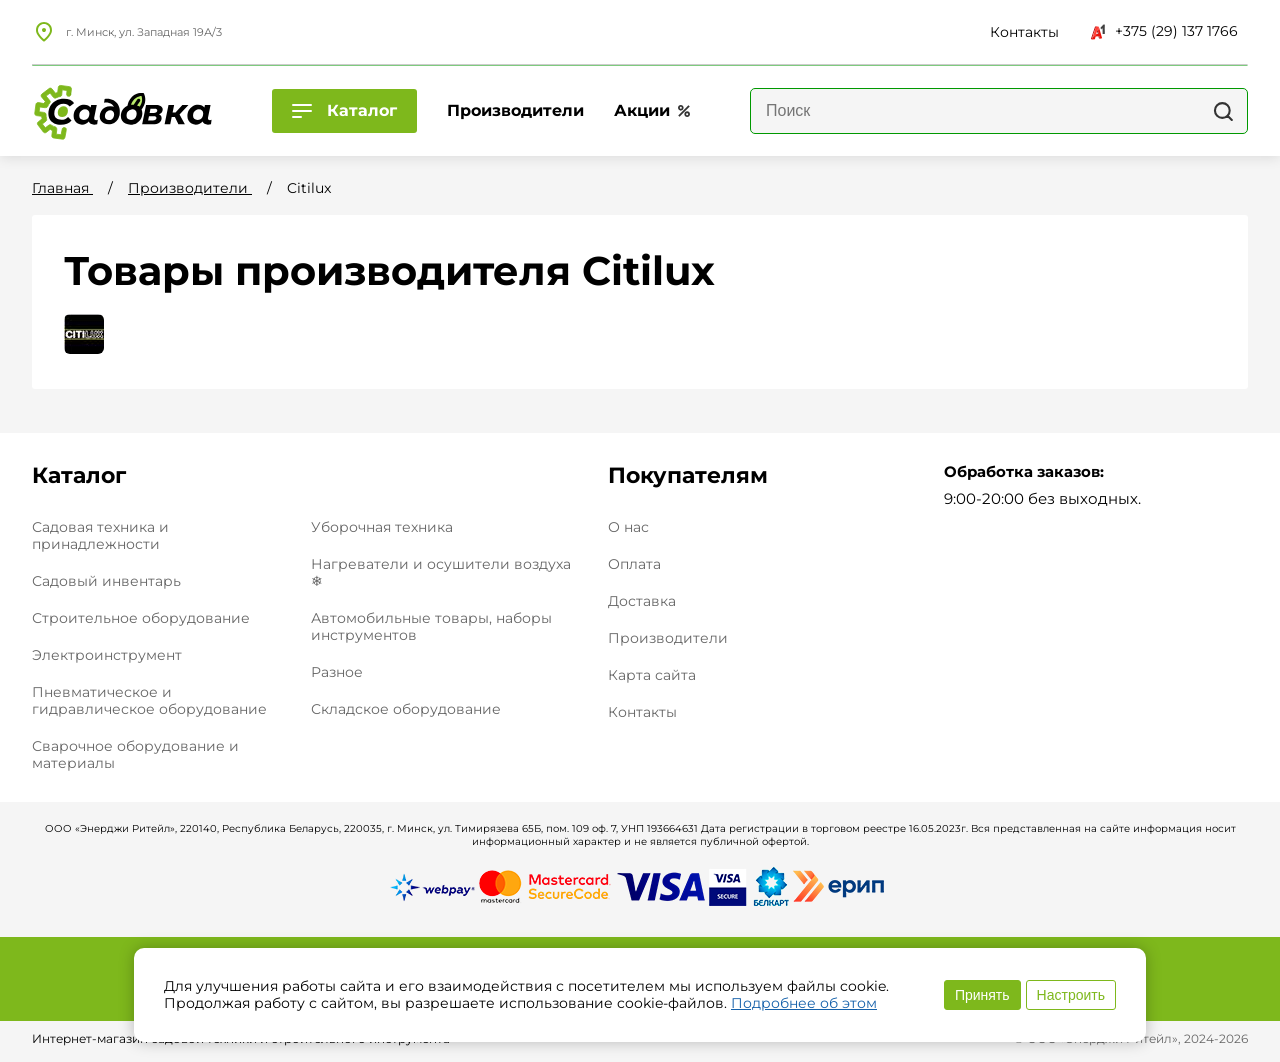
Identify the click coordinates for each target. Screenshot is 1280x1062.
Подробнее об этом (804, 1003)
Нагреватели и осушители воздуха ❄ (441, 572)
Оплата (634, 564)
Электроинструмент (107, 655)
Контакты (642, 712)
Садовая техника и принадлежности (100, 535)
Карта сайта (652, 675)
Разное (337, 672)
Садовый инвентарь (106, 581)
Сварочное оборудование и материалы (135, 754)
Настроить (1071, 995)
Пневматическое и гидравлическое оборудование (149, 700)
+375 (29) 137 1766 (1164, 31)
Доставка (642, 601)
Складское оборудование (406, 709)
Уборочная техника (382, 527)
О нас (628, 527)
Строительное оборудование (141, 618)
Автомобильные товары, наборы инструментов (431, 626)
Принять (982, 995)
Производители (668, 638)
